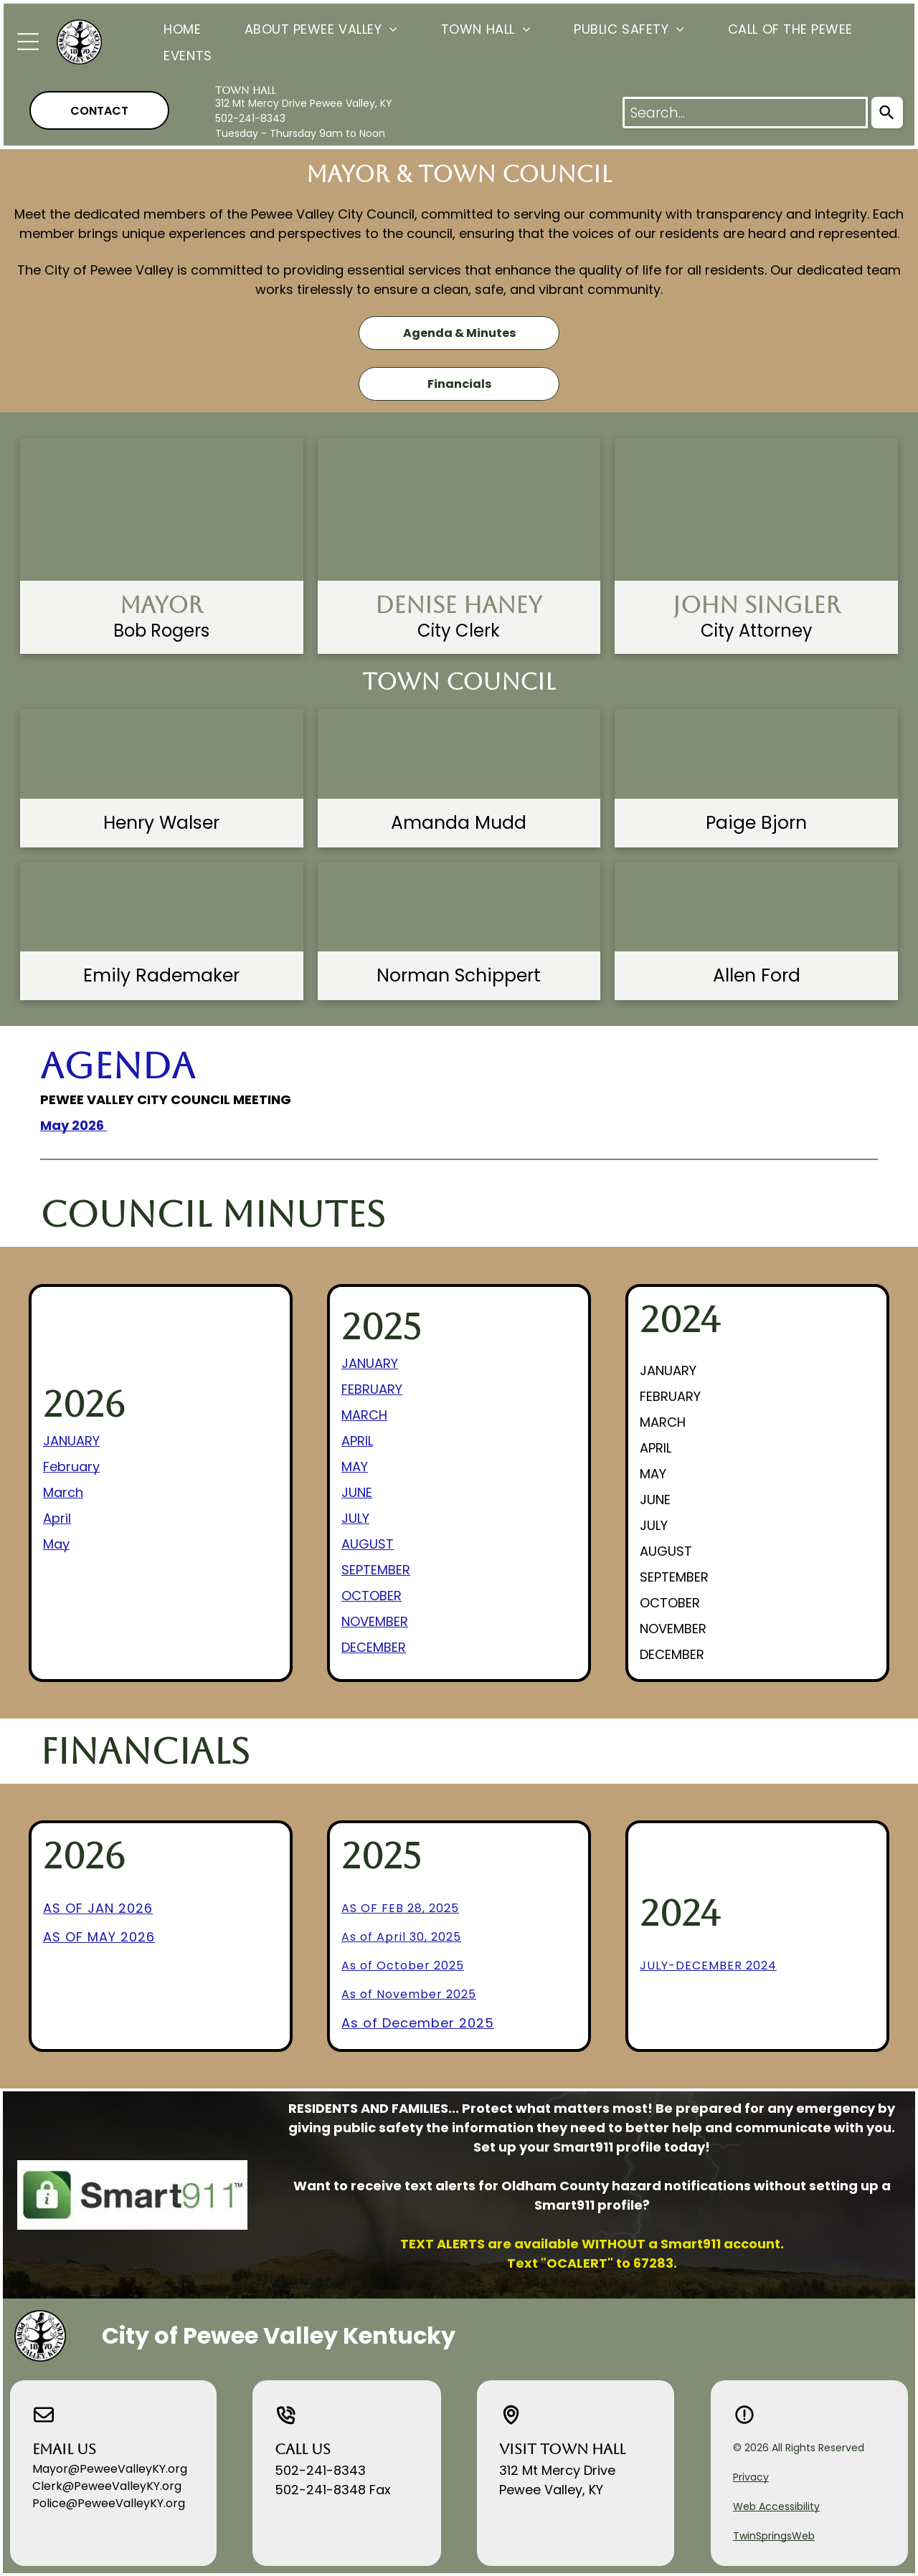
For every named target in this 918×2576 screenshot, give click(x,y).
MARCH (364, 1415)
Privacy (751, 2477)
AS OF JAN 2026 (98, 1908)
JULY (355, 1518)
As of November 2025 (408, 1994)
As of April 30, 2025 (401, 1937)
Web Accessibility (776, 2506)
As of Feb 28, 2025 (400, 1908)
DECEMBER (373, 1647)
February (71, 1466)
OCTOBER (371, 1596)
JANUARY (71, 1441)
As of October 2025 (402, 1965)
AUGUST (367, 1544)
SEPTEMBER (375, 1570)
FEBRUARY (371, 1389)
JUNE (356, 1492)
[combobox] (745, 112)
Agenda (117, 1066)
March (63, 1492)
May (56, 1544)
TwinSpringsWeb (774, 2536)
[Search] (887, 112)
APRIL (357, 1441)
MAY (354, 1466)
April (57, 1518)
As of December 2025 (417, 2023)
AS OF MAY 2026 (99, 1937)
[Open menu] (28, 41)
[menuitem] (160, 28)
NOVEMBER (374, 1621)
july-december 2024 (708, 1965)
